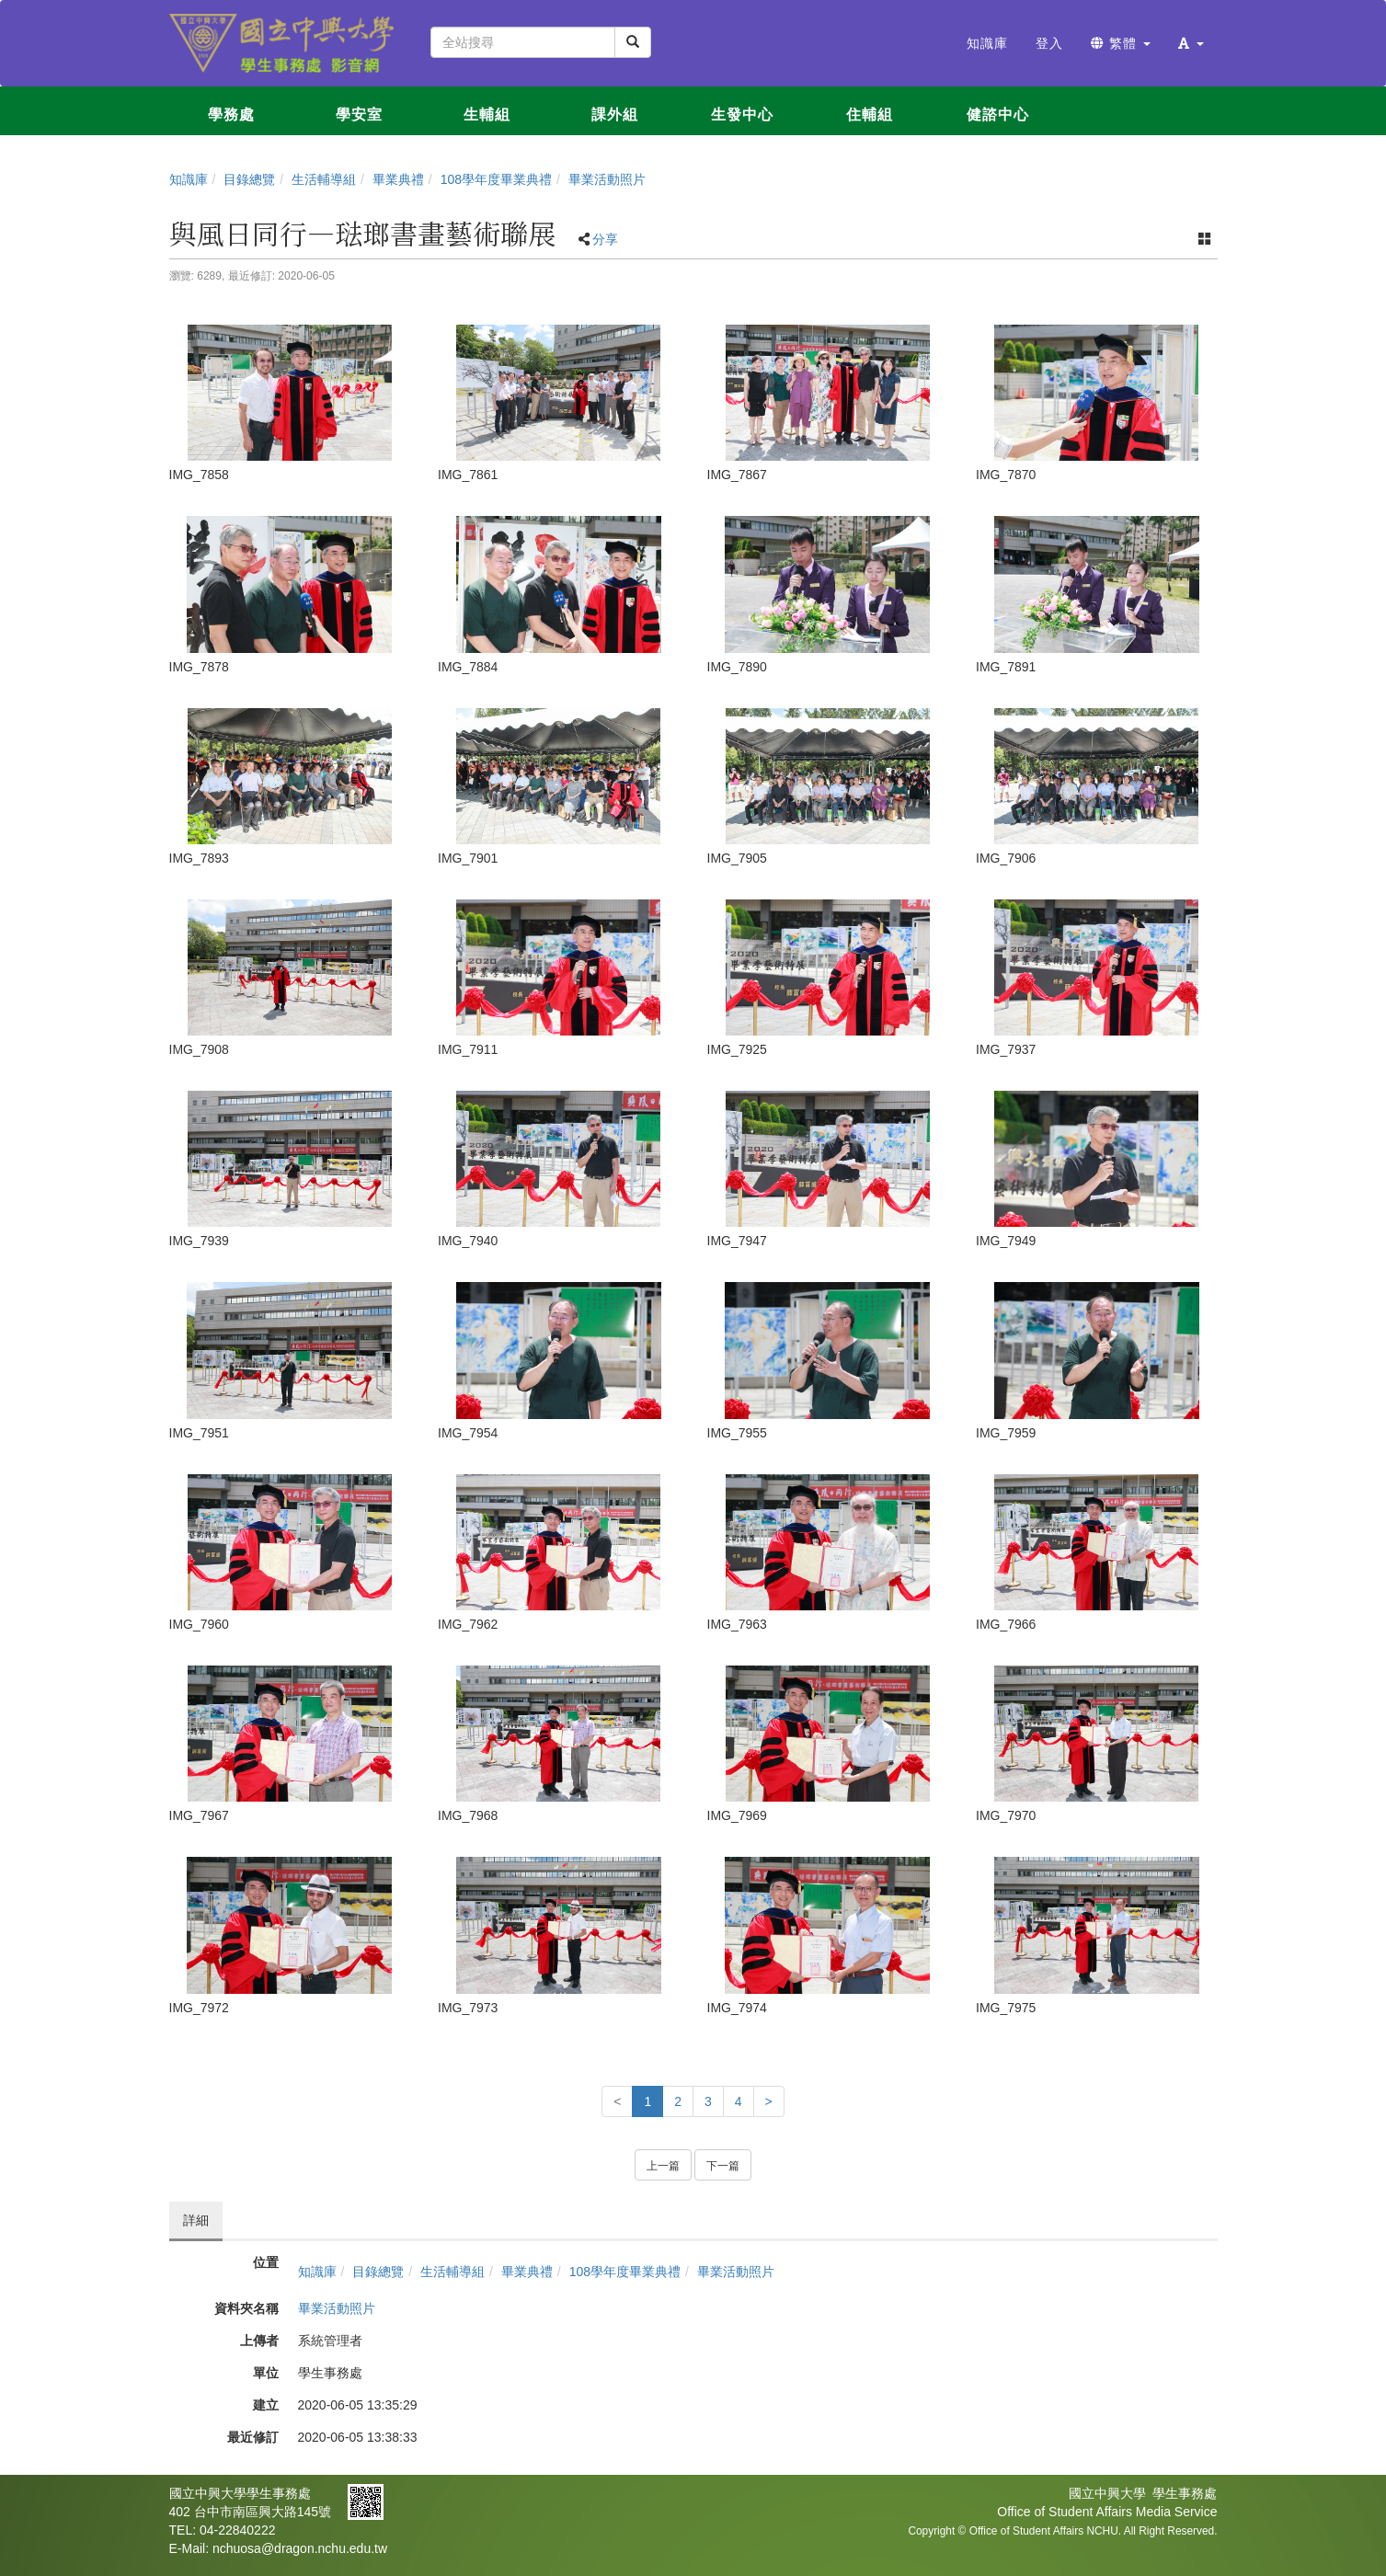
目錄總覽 (249, 179)
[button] (1191, 43)
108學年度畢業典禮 (496, 179)
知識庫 (188, 179)
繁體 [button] (1121, 43)
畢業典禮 (398, 179)
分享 (605, 239)
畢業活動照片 (607, 179)
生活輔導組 (324, 179)
